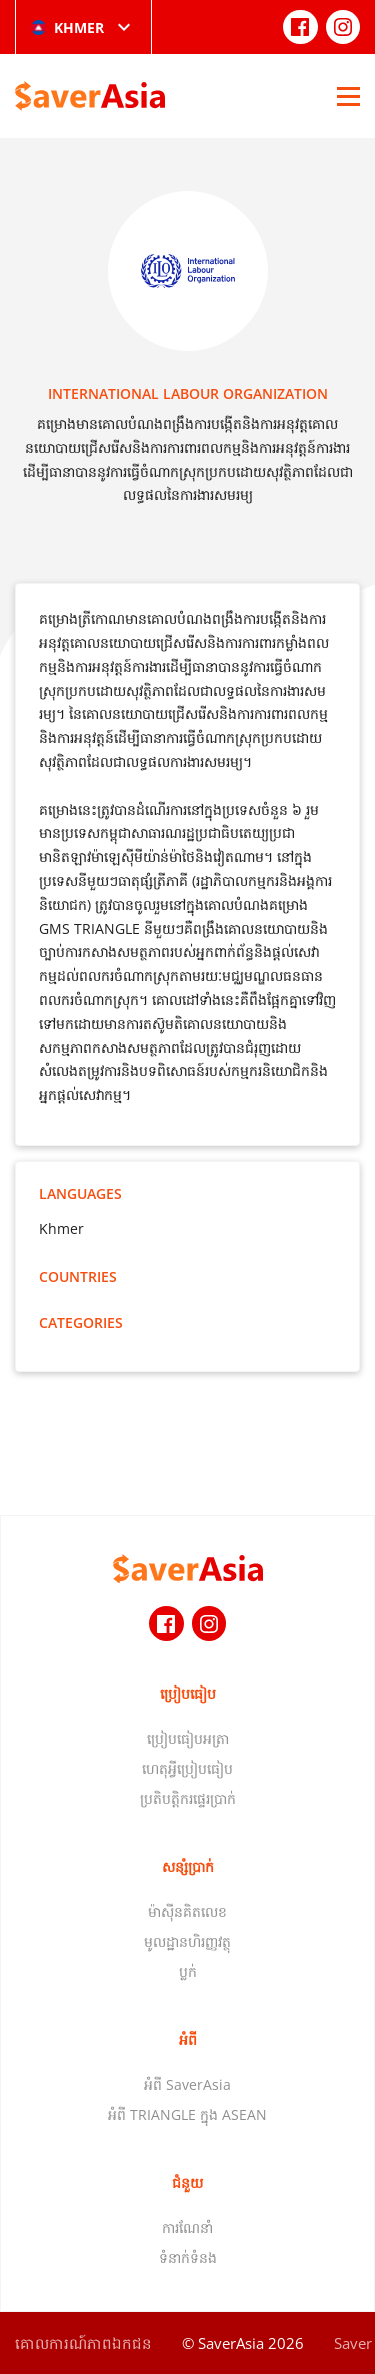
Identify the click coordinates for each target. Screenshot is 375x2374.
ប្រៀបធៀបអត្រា (188, 1738)
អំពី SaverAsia (187, 2084)
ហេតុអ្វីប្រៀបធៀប (187, 1768)
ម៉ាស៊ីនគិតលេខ (187, 1911)
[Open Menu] (348, 96)
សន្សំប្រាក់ (188, 1866)
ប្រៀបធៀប (188, 1693)
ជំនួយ (187, 2182)
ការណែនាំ (187, 2227)
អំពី (188, 2039)
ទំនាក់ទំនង (188, 2257)
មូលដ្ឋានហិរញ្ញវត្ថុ (187, 1941)
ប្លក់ (188, 1971)
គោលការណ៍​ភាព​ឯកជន (83, 2343)
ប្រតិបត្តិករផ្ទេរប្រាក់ (188, 1798)
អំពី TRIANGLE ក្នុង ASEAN (187, 2114)
